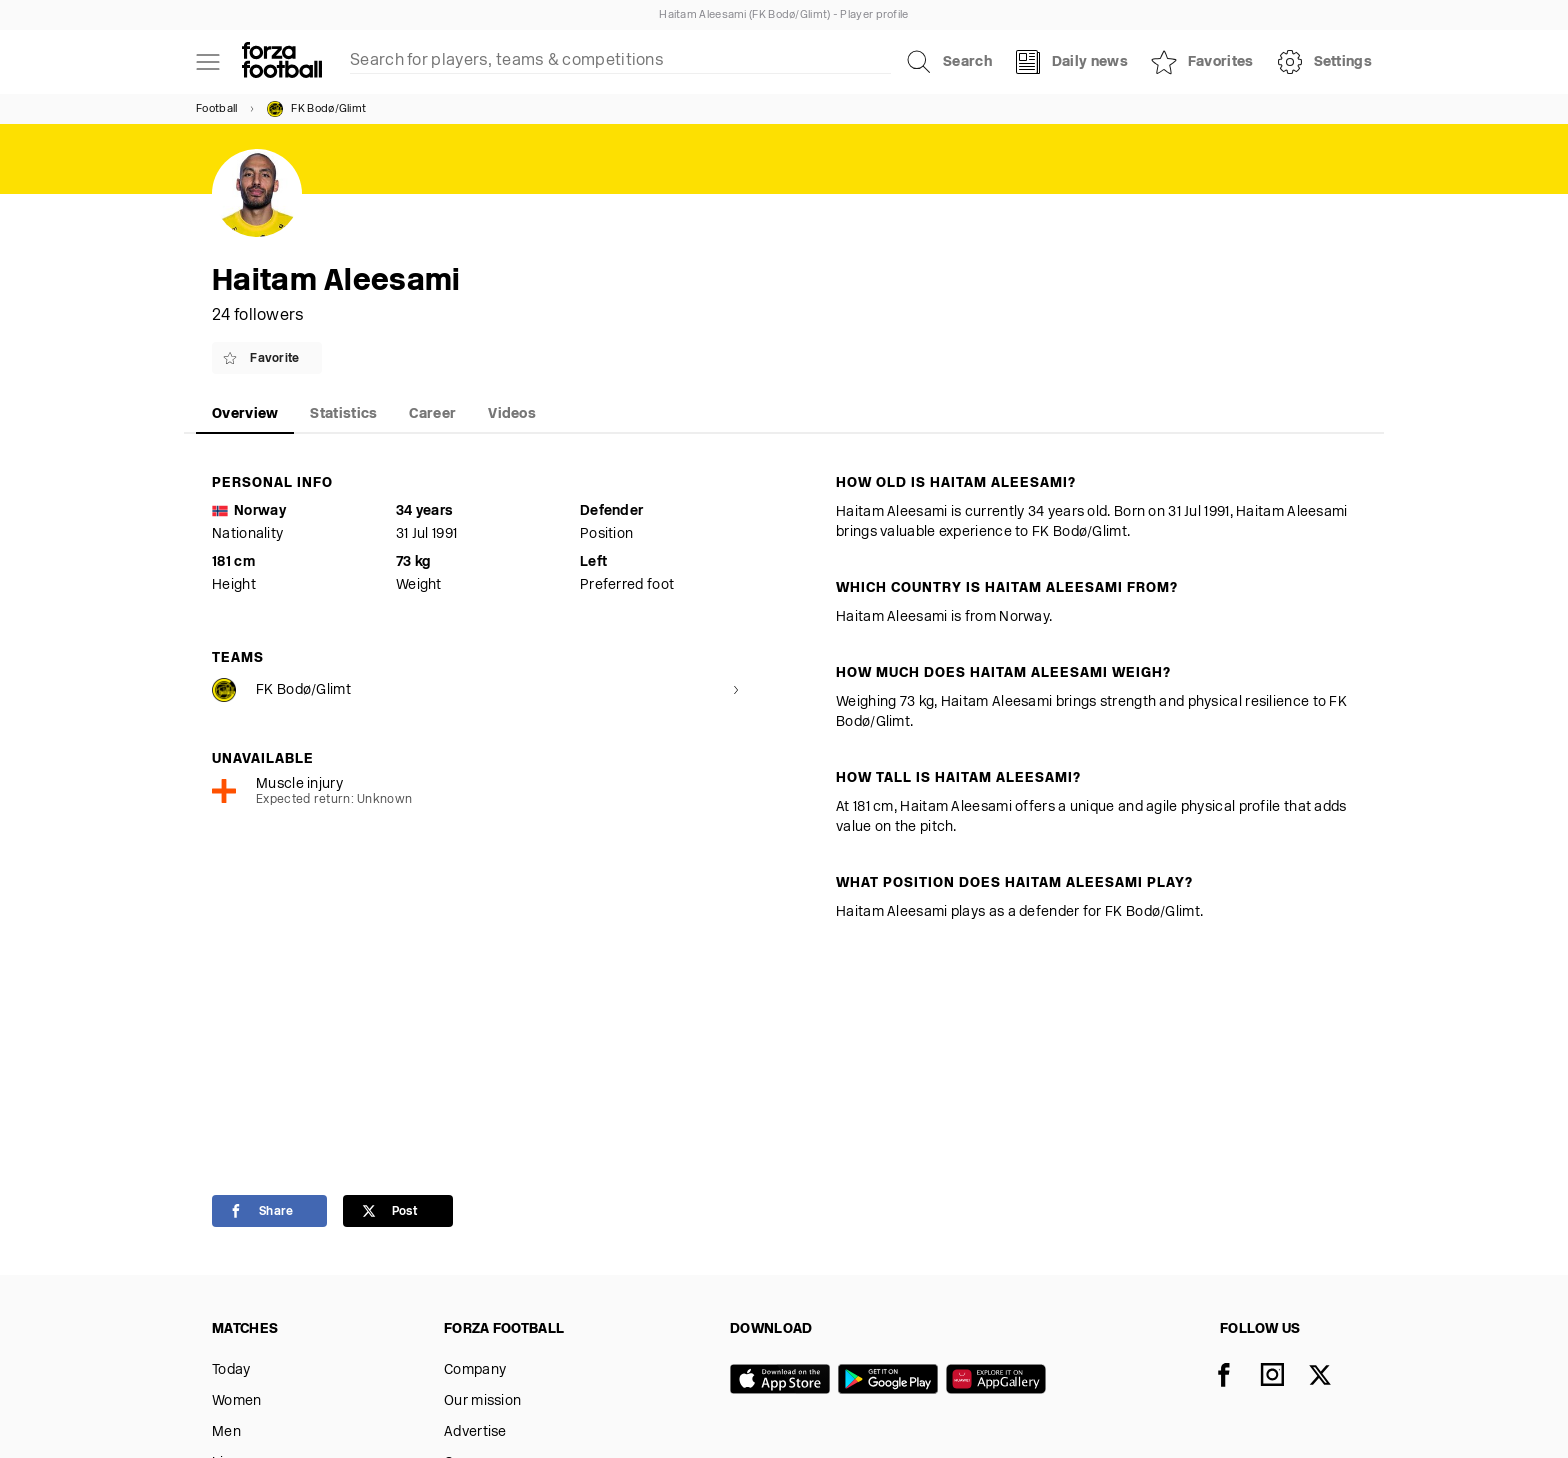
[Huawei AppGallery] (1000, 1381)
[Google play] (892, 1381)
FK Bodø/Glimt (316, 109)
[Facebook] (1236, 1377)
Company (475, 1370)
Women (237, 1401)
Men (226, 1432)
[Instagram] (1284, 1377)
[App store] (784, 1381)
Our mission (482, 1401)
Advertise (475, 1432)
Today (231, 1370)
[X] (1332, 1377)
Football (216, 109)
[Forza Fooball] (282, 62)
